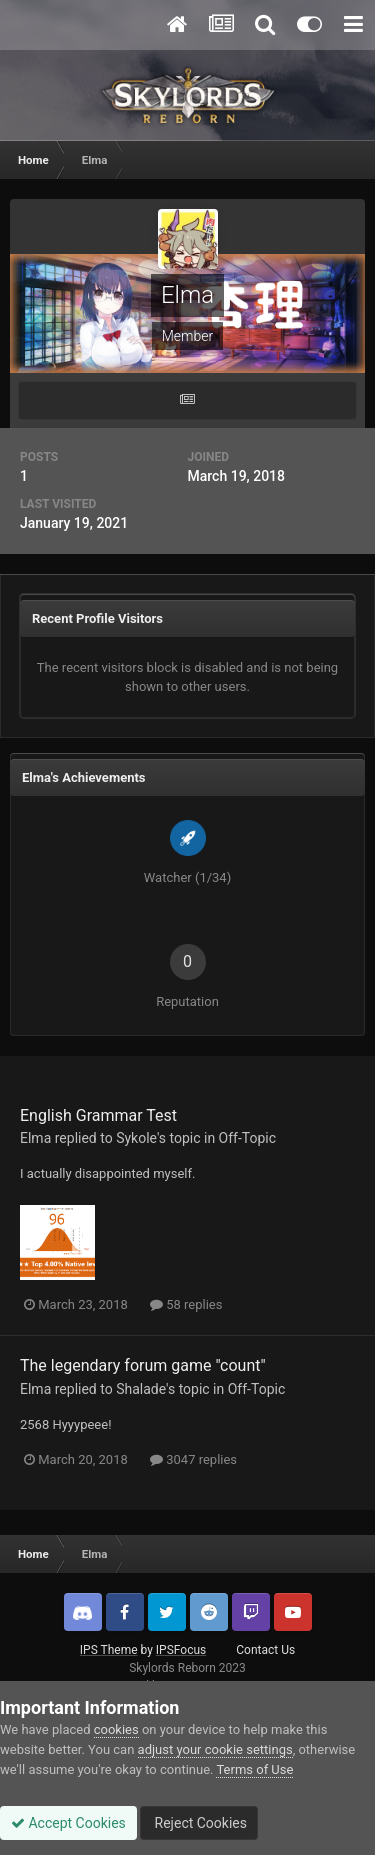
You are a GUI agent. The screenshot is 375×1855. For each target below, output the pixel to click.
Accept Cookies (68, 1823)
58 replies (186, 1304)
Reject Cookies (199, 1823)
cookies (116, 1729)
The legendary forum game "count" (143, 1365)
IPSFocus (181, 1650)
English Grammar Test (98, 1115)
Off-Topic (248, 1138)
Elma (35, 1138)
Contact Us (265, 1650)
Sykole (136, 1138)
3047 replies (193, 1459)
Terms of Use (254, 1769)
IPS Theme (109, 1650)
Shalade (141, 1389)
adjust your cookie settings (215, 1749)
